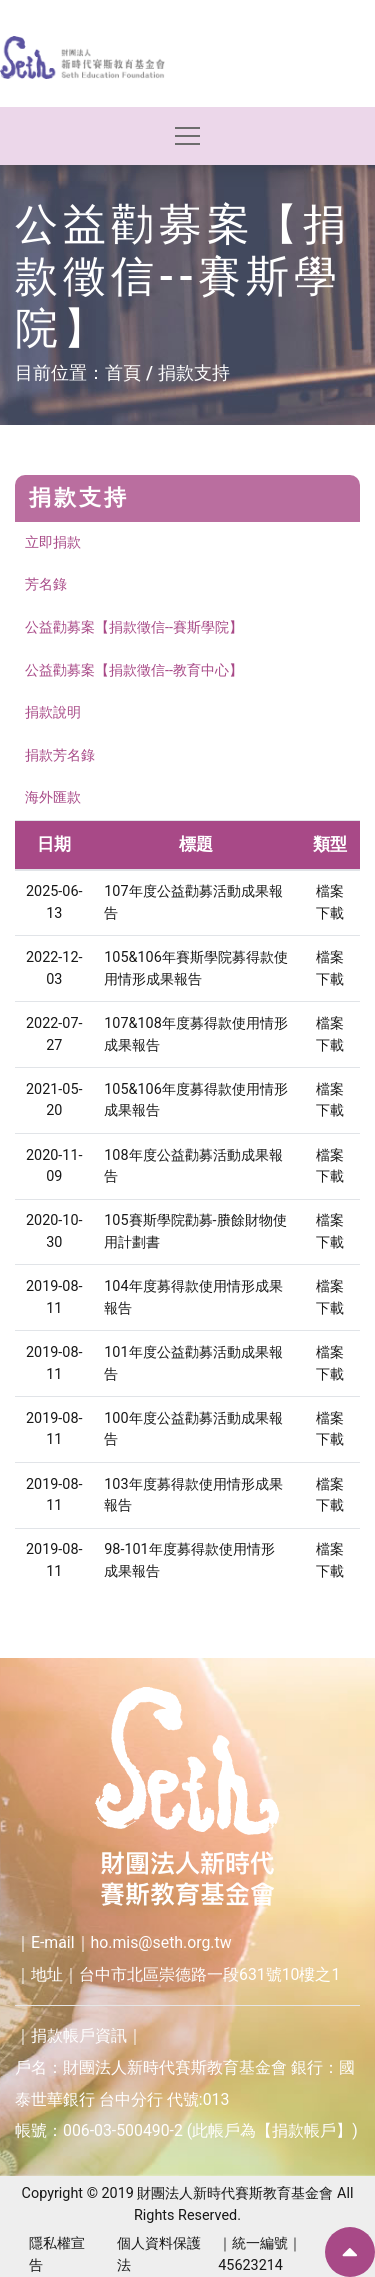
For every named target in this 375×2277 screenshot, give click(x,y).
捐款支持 (194, 372)
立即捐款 (53, 542)
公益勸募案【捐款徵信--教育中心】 (134, 670)
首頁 (123, 372)
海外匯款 (53, 797)
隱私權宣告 (57, 2254)
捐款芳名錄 (60, 755)
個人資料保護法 (159, 2254)
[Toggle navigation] (187, 135)
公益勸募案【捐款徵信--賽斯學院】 (134, 627)
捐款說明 (53, 712)
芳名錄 (46, 584)
